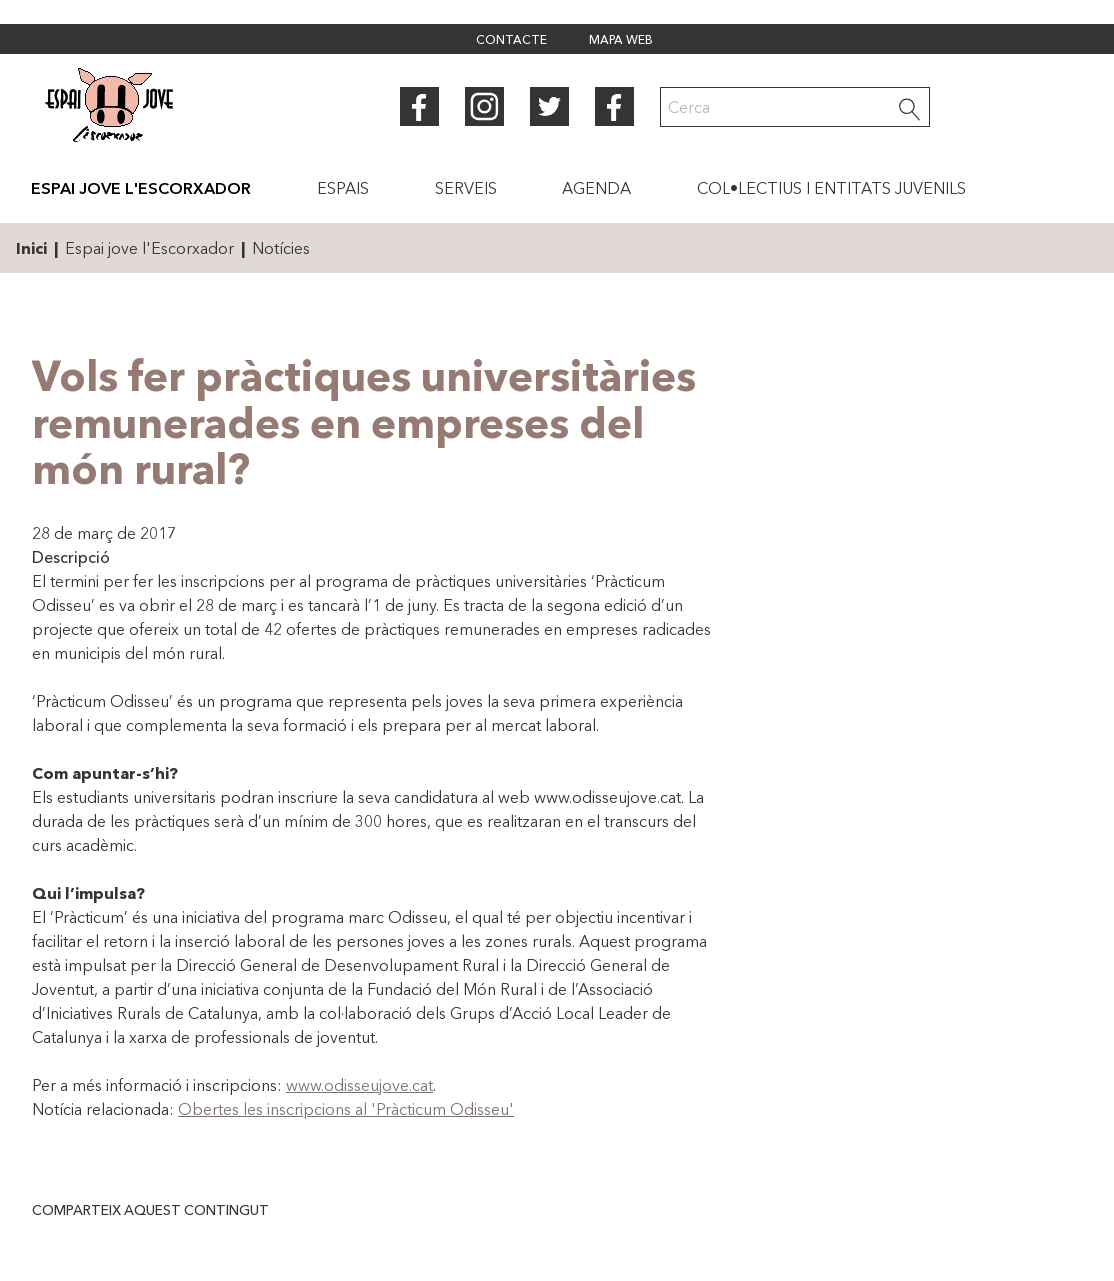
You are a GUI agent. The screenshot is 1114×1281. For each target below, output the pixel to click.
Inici (31, 248)
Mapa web (621, 40)
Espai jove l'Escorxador (149, 248)
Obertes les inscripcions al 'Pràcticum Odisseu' (346, 1109)
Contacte (511, 40)
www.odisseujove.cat (359, 1085)
